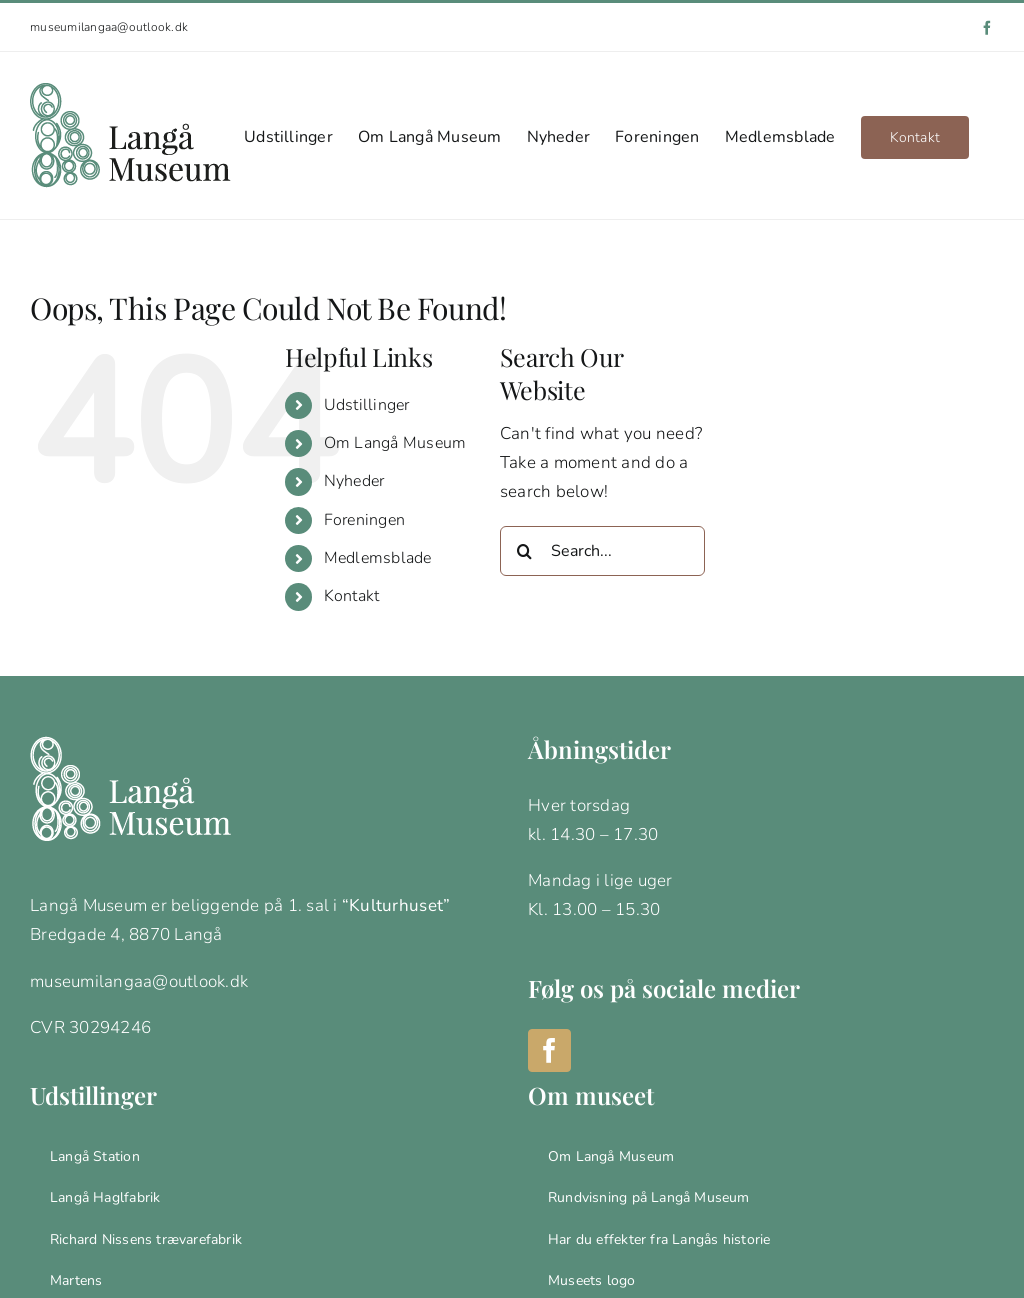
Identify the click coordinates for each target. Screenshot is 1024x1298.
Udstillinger (367, 405)
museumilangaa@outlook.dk (109, 27)
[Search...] (602, 551)
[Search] (525, 551)
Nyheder (354, 481)
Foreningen (365, 520)
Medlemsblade (378, 558)
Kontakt (352, 596)
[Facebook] (549, 1050)
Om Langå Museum (395, 443)
